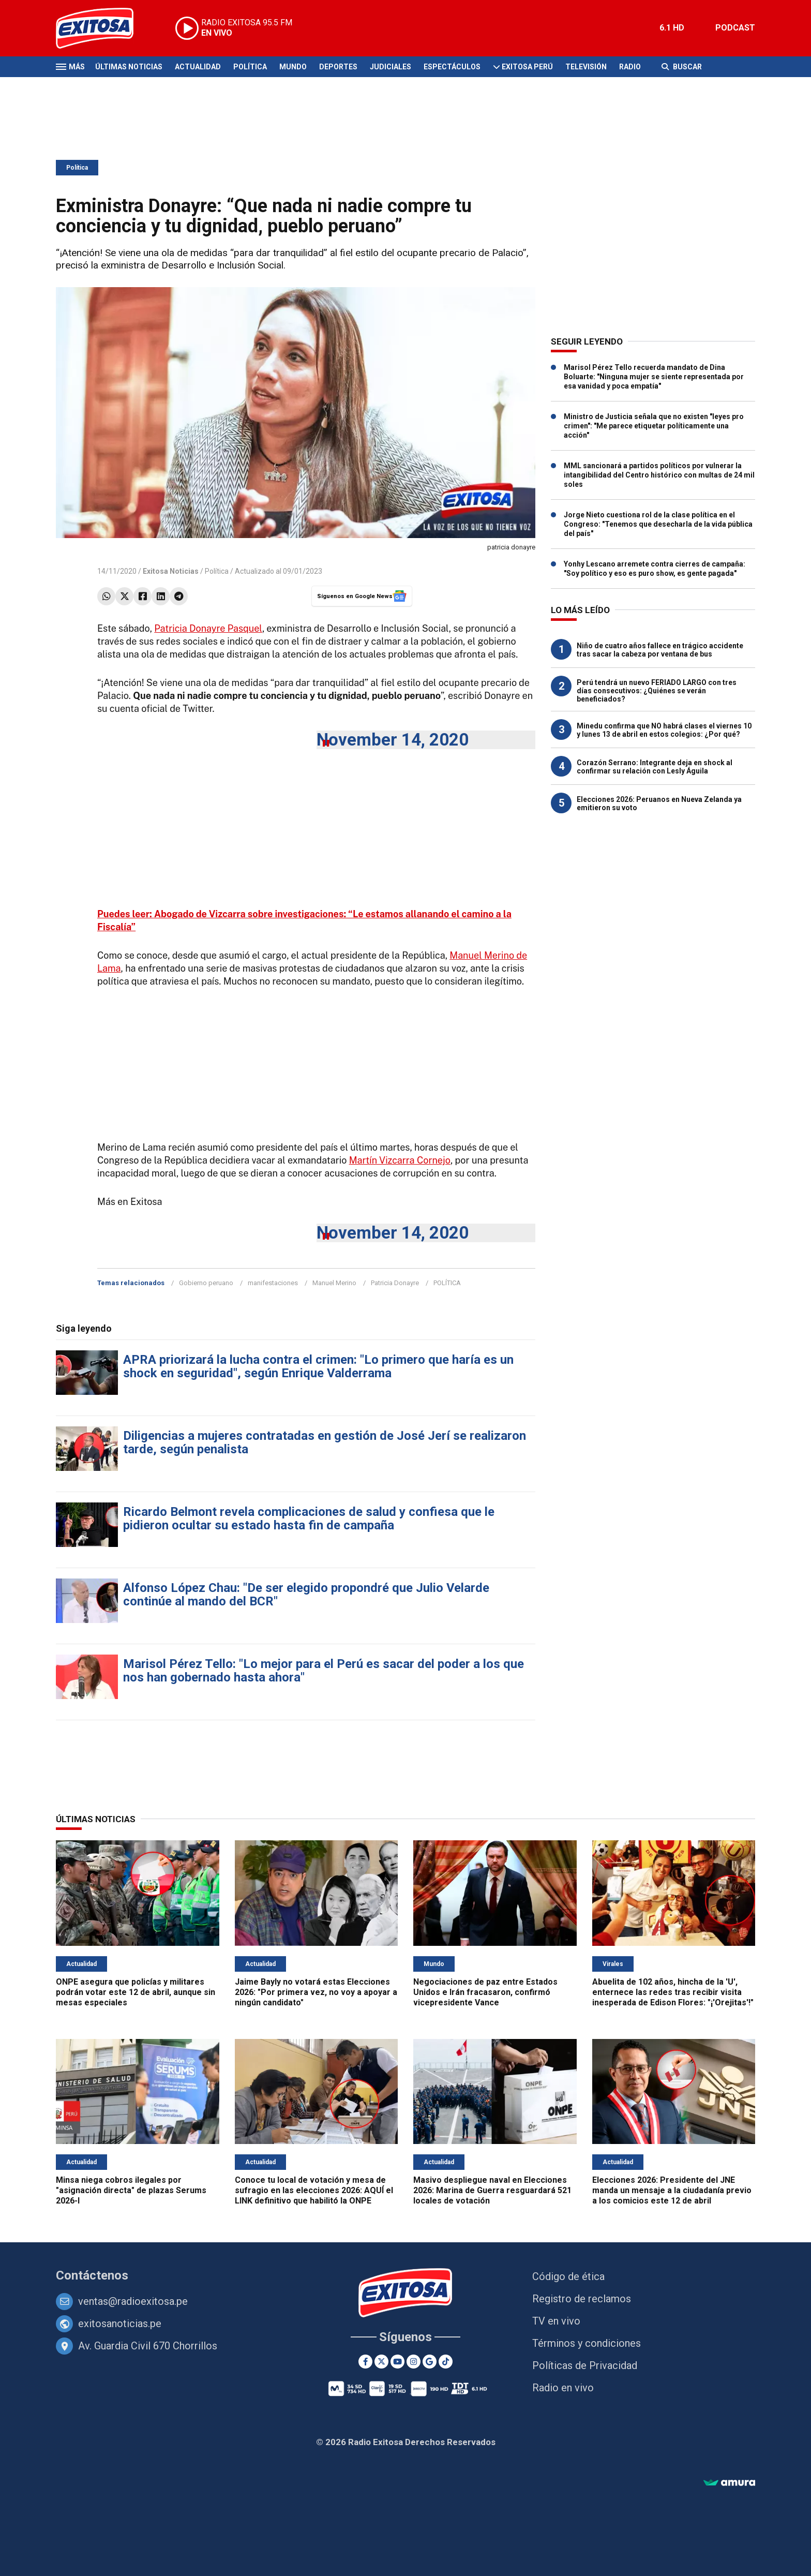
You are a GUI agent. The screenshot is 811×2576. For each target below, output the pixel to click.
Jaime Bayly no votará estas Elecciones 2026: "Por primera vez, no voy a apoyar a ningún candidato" (316, 1992)
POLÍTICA (447, 1283)
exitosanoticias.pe (119, 2323)
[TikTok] (446, 2362)
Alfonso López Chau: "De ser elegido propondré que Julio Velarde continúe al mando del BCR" (306, 1595)
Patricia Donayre (395, 1283)
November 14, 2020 (393, 739)
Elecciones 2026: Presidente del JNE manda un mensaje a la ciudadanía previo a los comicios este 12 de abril (672, 2190)
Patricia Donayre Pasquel (208, 628)
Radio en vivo (563, 2387)
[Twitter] (381, 2362)
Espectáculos (452, 67)
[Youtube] (397, 2362)
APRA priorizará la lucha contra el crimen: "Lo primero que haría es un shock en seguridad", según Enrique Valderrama (318, 1366)
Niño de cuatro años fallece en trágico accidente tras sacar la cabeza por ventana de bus (660, 650)
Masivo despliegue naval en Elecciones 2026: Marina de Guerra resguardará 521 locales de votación (492, 2190)
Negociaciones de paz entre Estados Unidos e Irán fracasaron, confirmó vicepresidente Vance (485, 1992)
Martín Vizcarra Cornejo (399, 1160)
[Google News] (430, 2362)
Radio (630, 67)
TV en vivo (556, 2321)
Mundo (293, 67)
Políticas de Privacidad (584, 2365)
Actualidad (198, 67)
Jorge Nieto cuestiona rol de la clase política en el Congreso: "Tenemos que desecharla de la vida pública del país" (658, 524)
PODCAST (735, 28)
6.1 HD (671, 28)
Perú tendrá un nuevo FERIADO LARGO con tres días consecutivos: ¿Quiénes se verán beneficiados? (657, 690)
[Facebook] (365, 2362)
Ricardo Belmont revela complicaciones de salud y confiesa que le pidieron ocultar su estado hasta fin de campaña (308, 1518)
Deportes (338, 67)
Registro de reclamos (581, 2298)
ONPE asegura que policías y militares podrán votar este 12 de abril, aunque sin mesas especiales (135, 1992)
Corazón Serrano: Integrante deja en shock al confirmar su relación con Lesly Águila (654, 766)
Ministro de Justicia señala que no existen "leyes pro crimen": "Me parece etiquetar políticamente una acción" (654, 425)
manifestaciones (273, 1283)
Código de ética (568, 2276)
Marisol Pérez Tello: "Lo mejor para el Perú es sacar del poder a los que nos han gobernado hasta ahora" (323, 1671)
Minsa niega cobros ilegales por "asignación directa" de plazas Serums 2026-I (131, 2190)
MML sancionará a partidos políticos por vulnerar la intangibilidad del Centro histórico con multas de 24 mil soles (659, 474)
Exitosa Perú (527, 67)
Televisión (586, 67)
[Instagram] (413, 2362)
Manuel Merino (334, 1283)
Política (250, 67)
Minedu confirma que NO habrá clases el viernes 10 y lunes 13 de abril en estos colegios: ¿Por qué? (664, 730)
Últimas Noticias (128, 67)
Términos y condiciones (586, 2343)
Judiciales (390, 67)
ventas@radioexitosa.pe (133, 2301)
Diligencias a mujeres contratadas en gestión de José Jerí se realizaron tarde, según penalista (324, 1442)
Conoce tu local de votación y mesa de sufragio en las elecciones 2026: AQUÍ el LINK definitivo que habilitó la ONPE (314, 2190)
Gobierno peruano (206, 1283)
